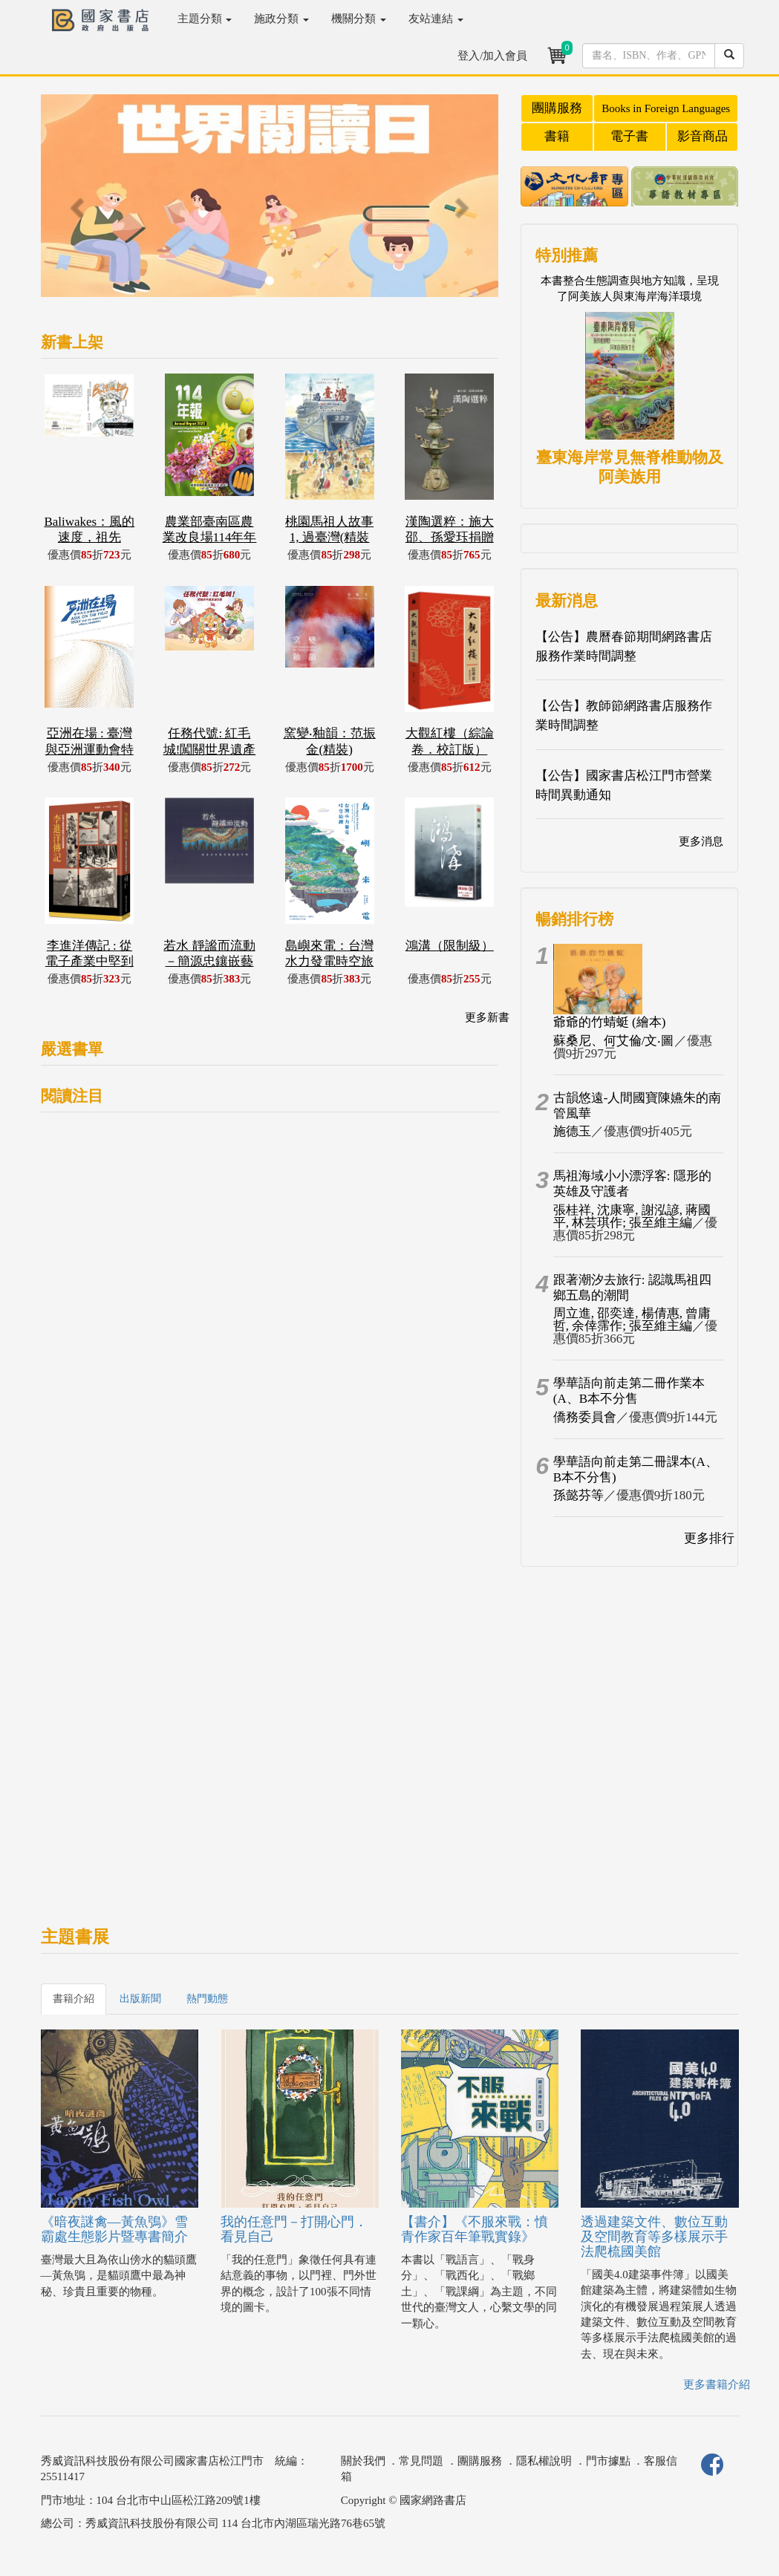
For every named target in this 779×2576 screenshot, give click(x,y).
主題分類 (204, 19)
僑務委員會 (584, 1417)
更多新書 (487, 1017)
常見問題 (421, 2461)
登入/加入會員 (492, 56)
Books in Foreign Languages (666, 108)
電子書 (629, 136)
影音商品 (702, 136)
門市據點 (608, 2461)
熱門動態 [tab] (207, 1998)
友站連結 (435, 19)
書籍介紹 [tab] (73, 1998)
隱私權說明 (544, 2461)
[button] (75, 203)
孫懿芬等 (578, 1495)
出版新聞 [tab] (140, 1998)
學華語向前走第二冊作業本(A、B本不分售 (629, 1391)
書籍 (557, 136)
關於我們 (363, 2461)
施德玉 (572, 1131)
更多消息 (701, 841)
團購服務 (557, 108)
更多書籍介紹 (716, 2384)
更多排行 (709, 1538)
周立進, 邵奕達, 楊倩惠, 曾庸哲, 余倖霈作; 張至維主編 (632, 1319)
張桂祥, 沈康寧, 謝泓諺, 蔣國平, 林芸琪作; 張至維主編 (632, 1216)
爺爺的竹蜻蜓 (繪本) (609, 1022)
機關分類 (358, 19)
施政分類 (281, 19)
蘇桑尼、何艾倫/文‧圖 (613, 1041)
